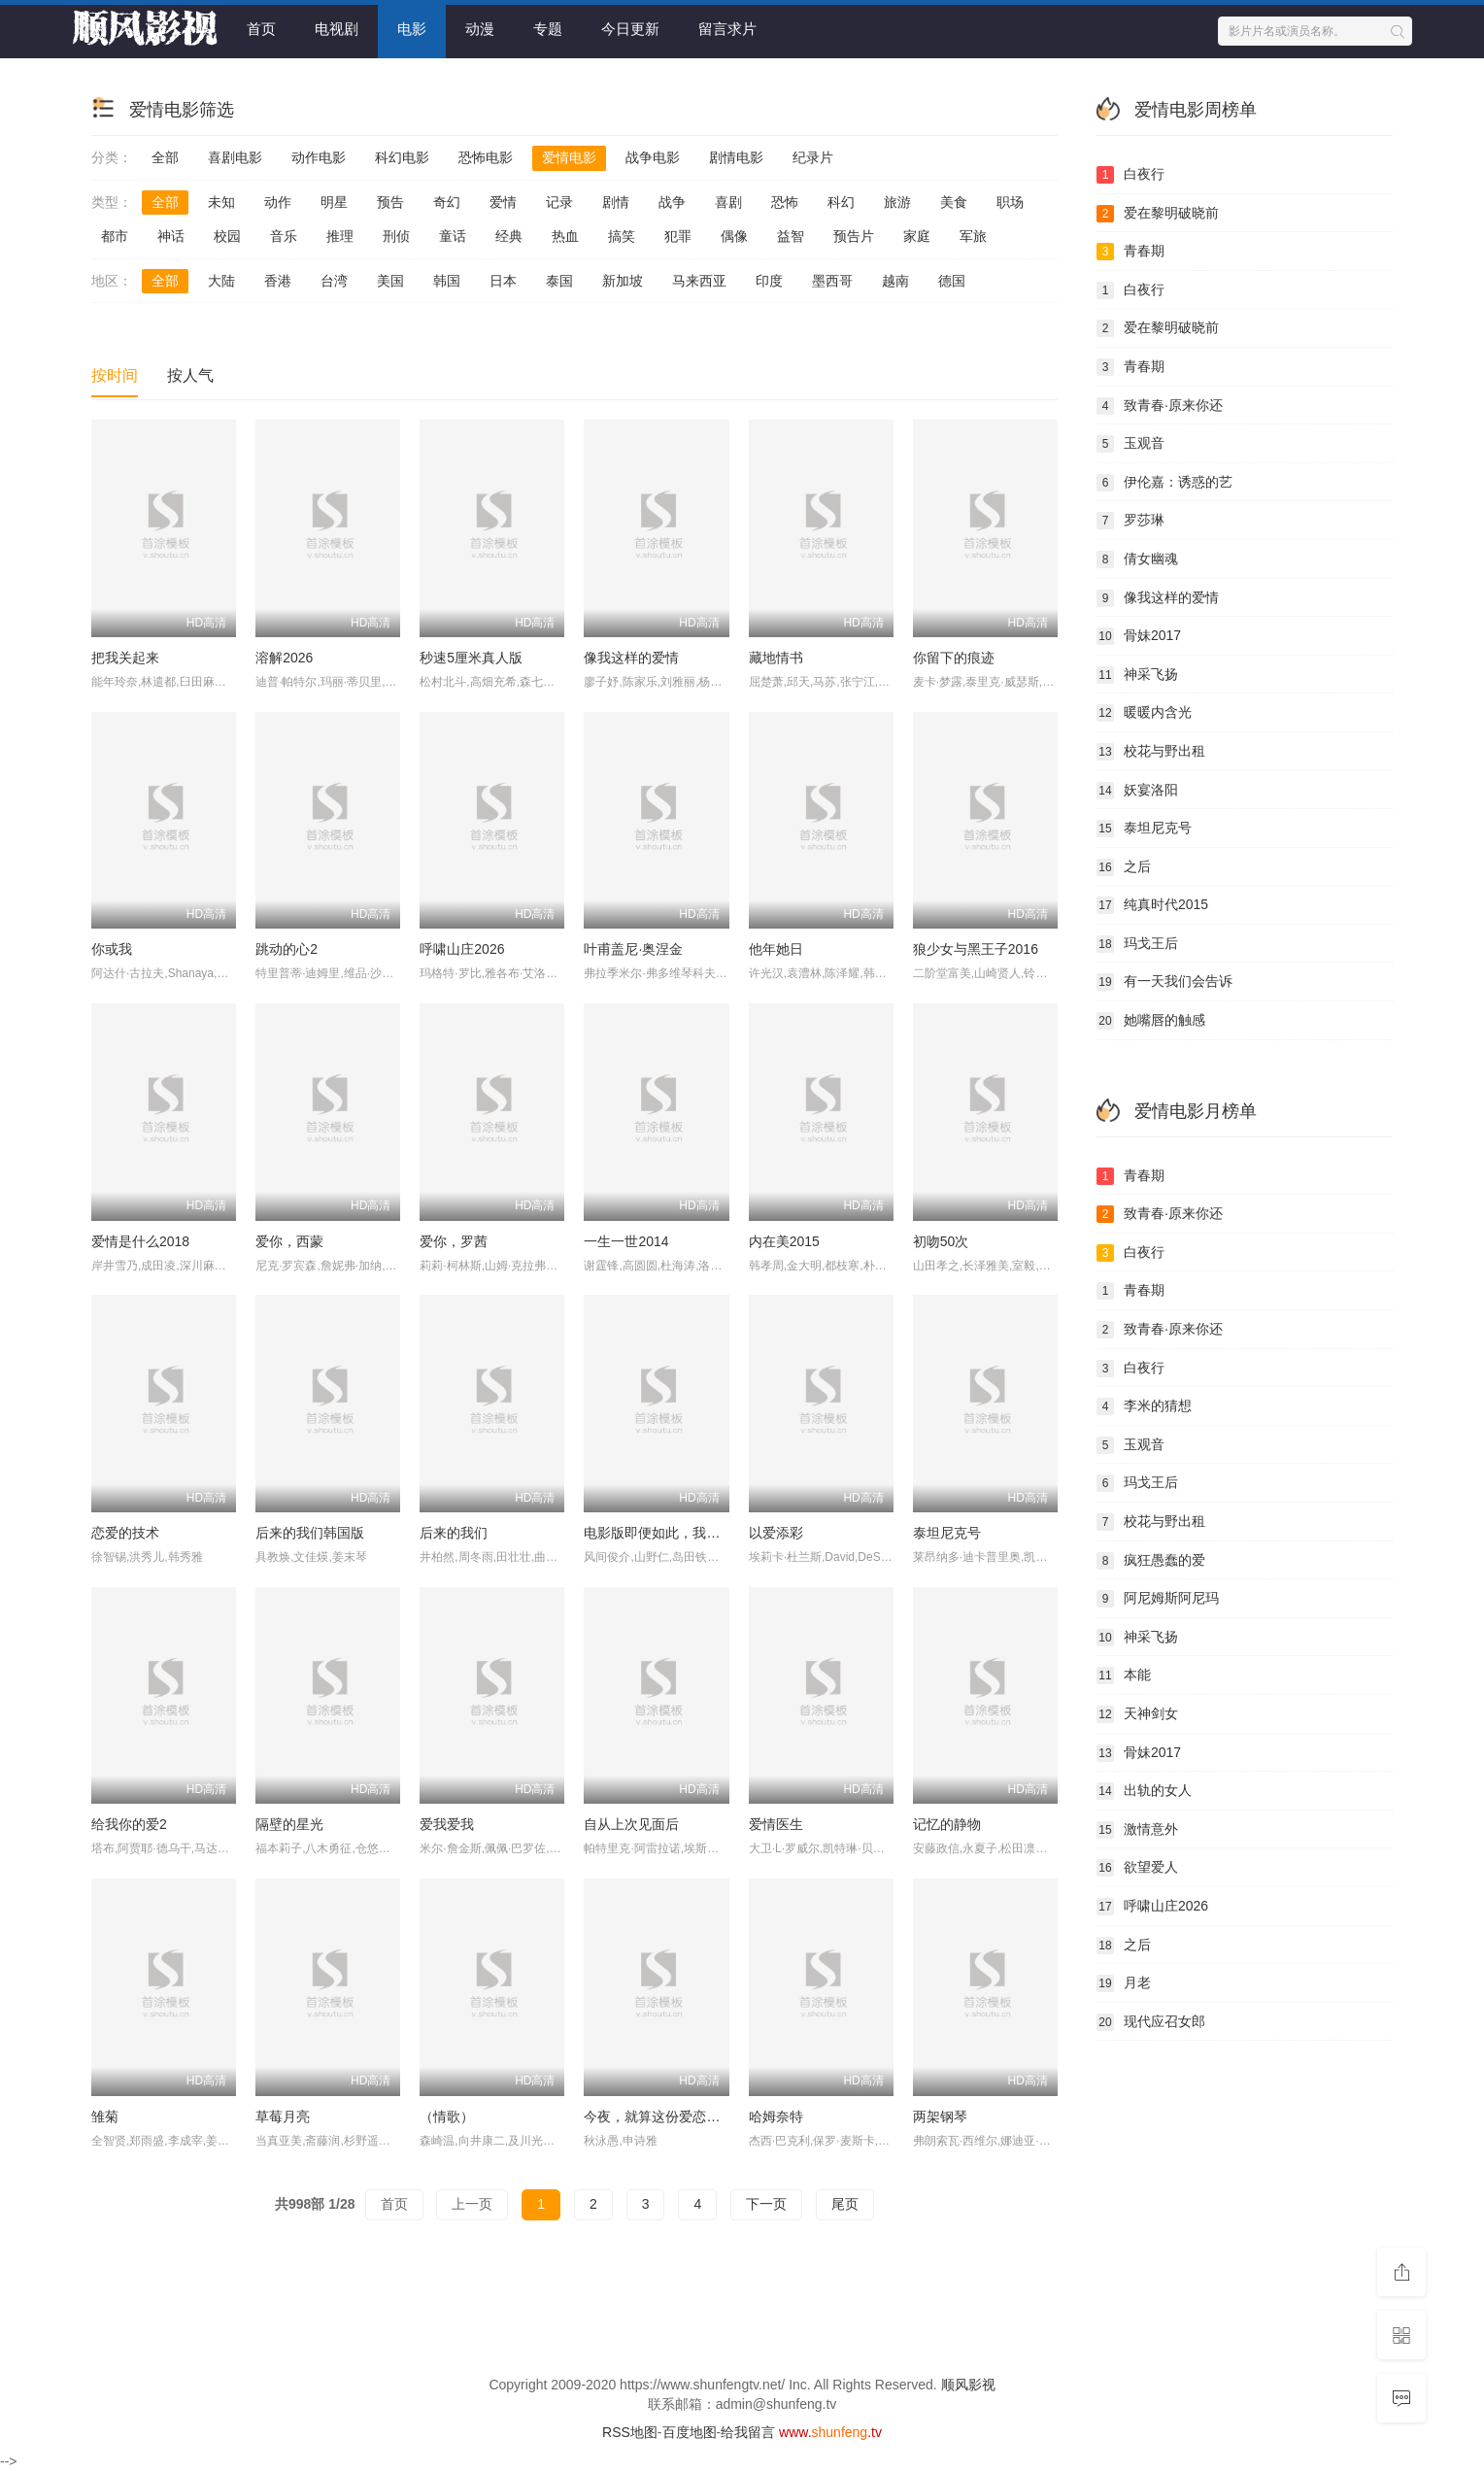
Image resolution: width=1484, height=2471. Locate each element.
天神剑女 (1137, 1714)
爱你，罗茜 (454, 1241)
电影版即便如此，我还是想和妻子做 (692, 1532)
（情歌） (447, 2116)
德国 (951, 280)
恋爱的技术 (125, 1532)
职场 (1010, 202)
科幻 (841, 202)
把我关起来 (125, 657)
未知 (221, 202)
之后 (1123, 867)
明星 (334, 202)
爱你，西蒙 (289, 1241)
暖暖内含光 (1144, 713)
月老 (1123, 1983)
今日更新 (630, 28)
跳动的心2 (286, 949)
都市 (114, 236)
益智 (790, 236)
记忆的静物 (947, 1824)
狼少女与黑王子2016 (975, 949)
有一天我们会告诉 (1164, 982)
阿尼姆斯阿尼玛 (1157, 1599)
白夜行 (1130, 175)
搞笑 (621, 236)
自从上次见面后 (631, 1824)
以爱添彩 (776, 1532)
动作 (277, 202)
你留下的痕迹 (954, 657)
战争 (672, 202)
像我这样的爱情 (631, 657)
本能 (1123, 1675)
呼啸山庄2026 (462, 949)
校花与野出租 (1150, 752)
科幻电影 (402, 157)
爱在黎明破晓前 (1157, 213)
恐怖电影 (485, 157)
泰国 (559, 280)
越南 (895, 280)
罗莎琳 (1130, 520)
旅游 (897, 202)
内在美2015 (784, 1241)
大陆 (221, 280)
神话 (171, 236)
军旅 (973, 236)
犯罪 (677, 236)
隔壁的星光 (289, 1824)
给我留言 (748, 2432)
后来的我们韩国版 (309, 1532)
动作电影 (318, 157)
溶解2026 (284, 657)
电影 (411, 28)
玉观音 (1130, 444)
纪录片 (813, 157)
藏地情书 (776, 657)
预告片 (853, 236)
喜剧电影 (235, 157)
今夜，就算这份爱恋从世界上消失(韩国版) (710, 2116)
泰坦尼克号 (947, 1532)
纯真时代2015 (1152, 905)
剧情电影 (736, 157)
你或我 (111, 949)
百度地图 (689, 2432)
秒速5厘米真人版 (471, 657)
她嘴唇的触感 (1150, 1021)
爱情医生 (776, 1824)
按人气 (190, 375)
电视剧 (336, 28)
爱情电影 (569, 157)
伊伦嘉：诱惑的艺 (1164, 482)
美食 (953, 202)
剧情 (615, 202)
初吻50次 (941, 1241)
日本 (503, 280)
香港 (277, 280)
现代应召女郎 (1150, 2022)
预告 (390, 202)
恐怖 (784, 202)
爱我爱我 (447, 1824)
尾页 (845, 2204)
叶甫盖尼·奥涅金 (633, 949)
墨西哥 (832, 280)
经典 (509, 236)
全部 (165, 157)
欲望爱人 (1137, 1868)
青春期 (1130, 251)
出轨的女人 (1144, 1791)
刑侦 (396, 236)
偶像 (734, 236)
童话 (452, 236)
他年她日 (776, 949)
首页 (261, 28)
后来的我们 (454, 1532)
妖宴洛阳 (1137, 790)
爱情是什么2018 (140, 1241)
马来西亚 (699, 280)
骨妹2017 (1138, 636)
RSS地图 (630, 2432)
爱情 (503, 202)
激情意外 (1137, 1830)
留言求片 (727, 28)
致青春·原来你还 (1159, 406)
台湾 (334, 280)
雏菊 (104, 2116)
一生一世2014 (626, 1241)
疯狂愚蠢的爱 (1150, 1561)
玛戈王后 (1137, 944)
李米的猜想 (1144, 1406)
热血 (565, 236)
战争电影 (652, 157)
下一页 (766, 2204)
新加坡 (622, 280)
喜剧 (728, 202)
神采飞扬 (1137, 675)
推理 (340, 236)
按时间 (114, 375)
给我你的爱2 (129, 1824)
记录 (559, 202)
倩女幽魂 (1137, 559)
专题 (547, 28)
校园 (227, 236)
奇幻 (446, 202)
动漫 (479, 28)
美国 (390, 280)
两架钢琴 (940, 2116)
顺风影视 (968, 2384)
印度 (769, 280)
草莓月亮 (282, 2116)
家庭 (916, 236)
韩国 (446, 280)
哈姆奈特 (776, 2116)
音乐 (283, 236)
